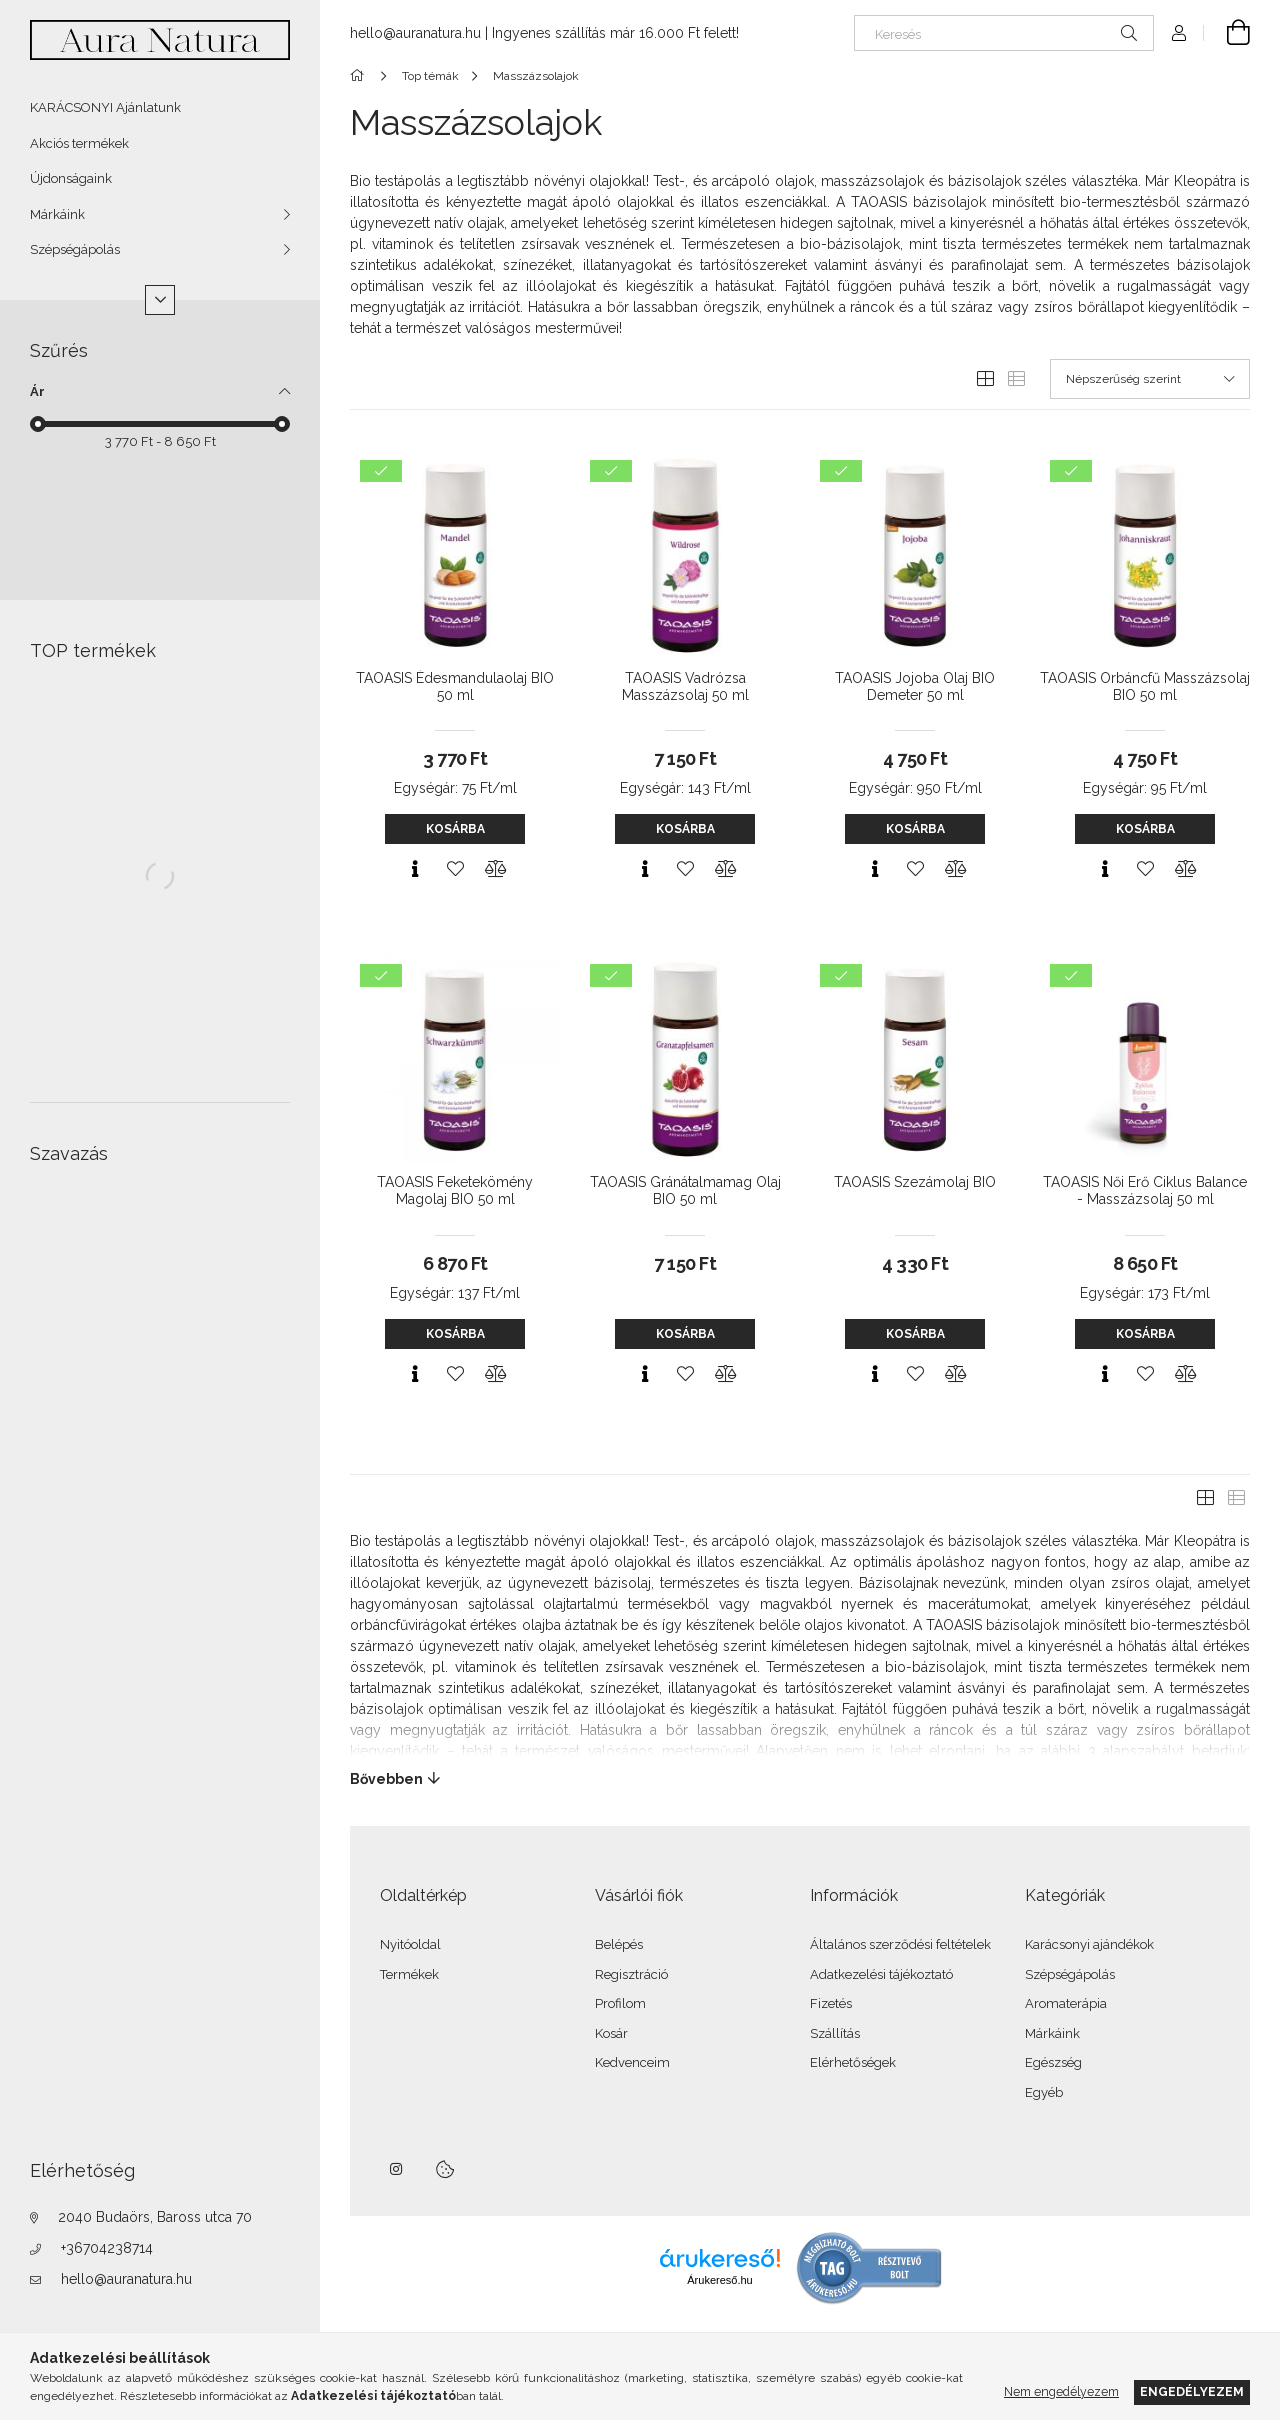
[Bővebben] (800, 1779)
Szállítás (835, 2033)
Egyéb (1044, 2092)
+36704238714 (107, 2248)
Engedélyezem (1192, 2391)
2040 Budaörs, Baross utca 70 (155, 2217)
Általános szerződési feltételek (900, 1944)
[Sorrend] (1150, 379)
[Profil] (1179, 33)
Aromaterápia (1066, 2003)
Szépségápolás (75, 249)
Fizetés (831, 2003)
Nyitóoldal (410, 1944)
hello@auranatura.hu (126, 2279)
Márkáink (57, 214)
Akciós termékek (79, 143)
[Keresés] (1004, 33)
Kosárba (455, 829)
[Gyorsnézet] (415, 869)
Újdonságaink (71, 178)
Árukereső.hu (719, 2280)
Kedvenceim (632, 2062)
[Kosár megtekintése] (1227, 33)
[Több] (160, 300)
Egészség (1053, 2062)
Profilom (620, 2003)
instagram (397, 2169)
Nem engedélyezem (1061, 2391)
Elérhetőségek (853, 2062)
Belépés (619, 1944)
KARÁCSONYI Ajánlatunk (105, 107)
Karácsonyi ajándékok (1089, 1944)
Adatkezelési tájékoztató (881, 1974)
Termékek (409, 1974)
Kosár (611, 2033)
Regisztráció (631, 1974)
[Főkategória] (360, 76)
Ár (37, 391)
